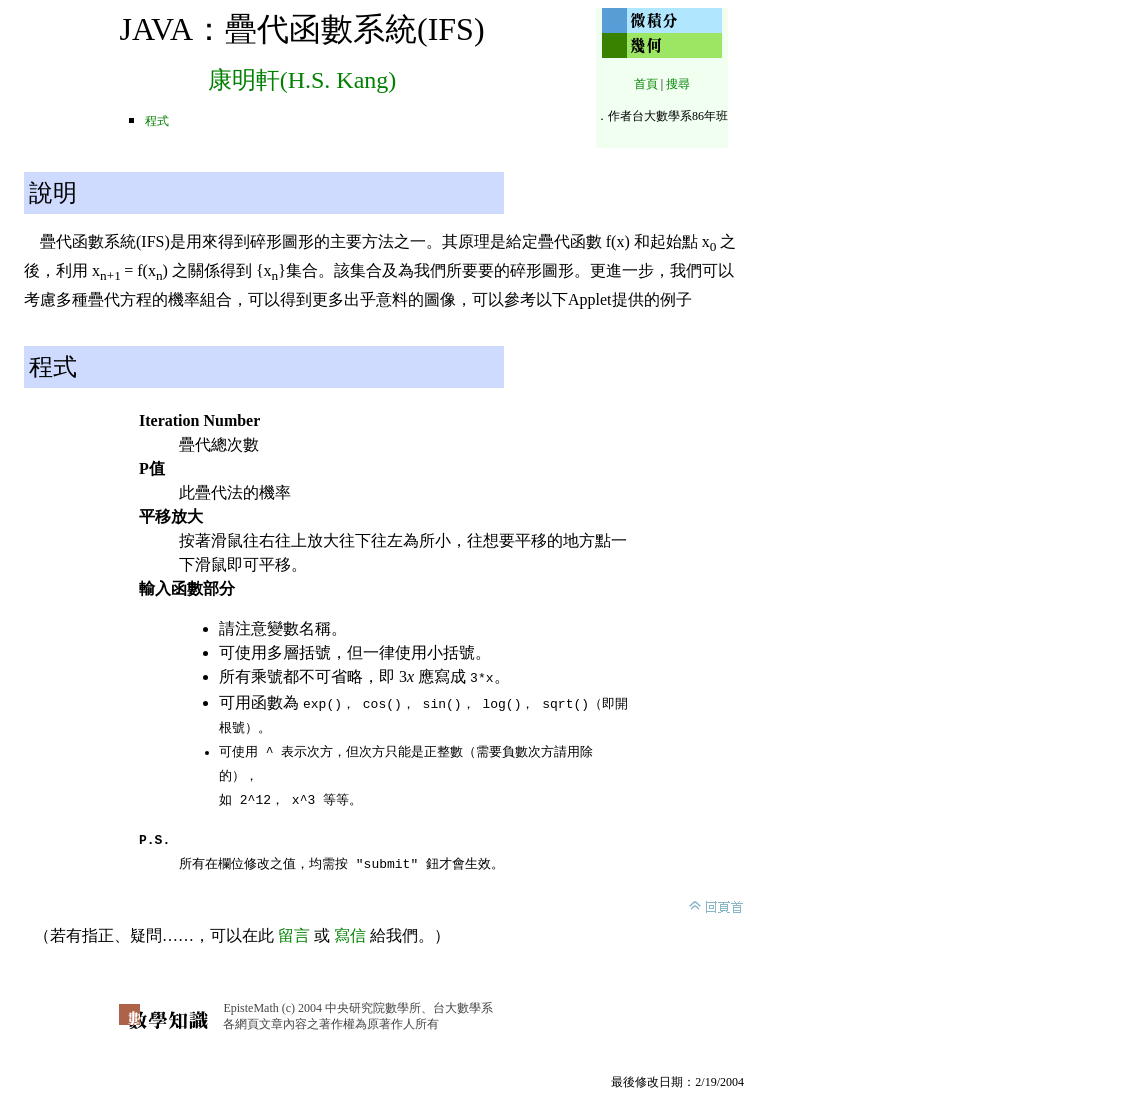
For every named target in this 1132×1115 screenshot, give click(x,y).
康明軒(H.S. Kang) (302, 80)
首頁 (646, 84)
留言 (294, 931)
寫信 (350, 931)
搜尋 (678, 84)
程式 (157, 121)
